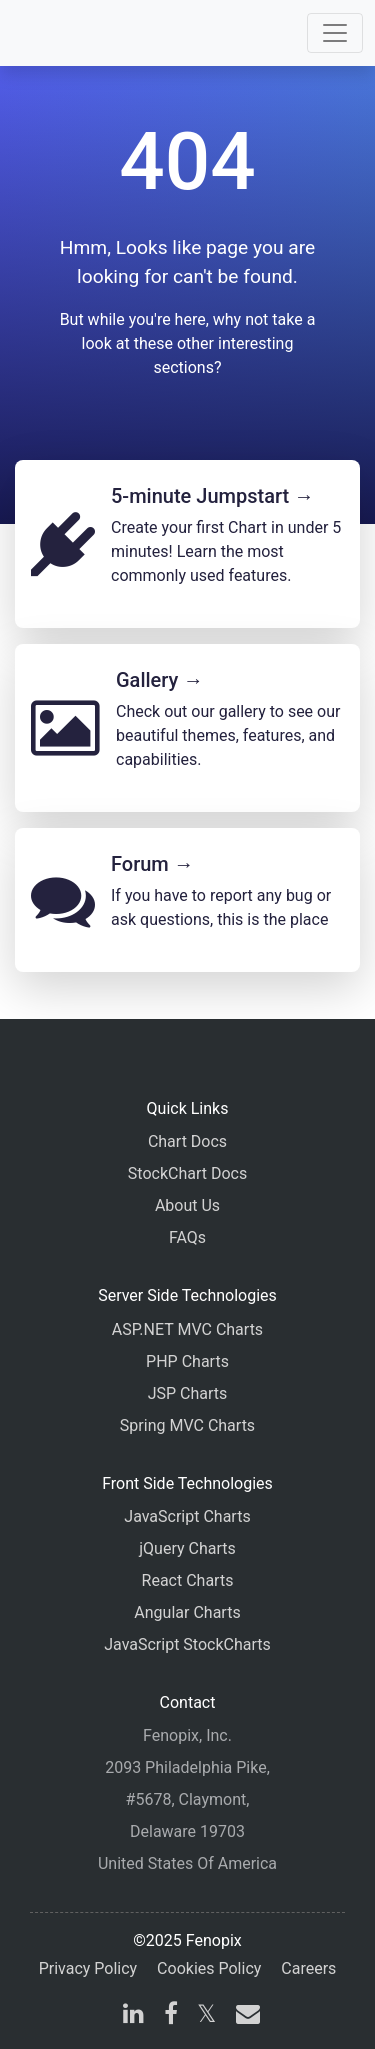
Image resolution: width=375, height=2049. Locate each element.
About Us (187, 1205)
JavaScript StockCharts (187, 1644)
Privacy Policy (88, 1968)
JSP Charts (188, 1393)
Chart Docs (187, 1141)
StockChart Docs (187, 1173)
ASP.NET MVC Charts (187, 1329)
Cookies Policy (209, 1968)
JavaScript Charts (187, 1516)
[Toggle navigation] (335, 33)
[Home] (72, 33)
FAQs (187, 1237)
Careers (308, 1968)
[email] (244, 2016)
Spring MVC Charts (187, 1425)
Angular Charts (187, 1612)
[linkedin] (133, 2016)
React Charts (188, 1580)
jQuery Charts (187, 1548)
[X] (206, 2016)
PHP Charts (187, 1361)
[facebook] (171, 2016)
